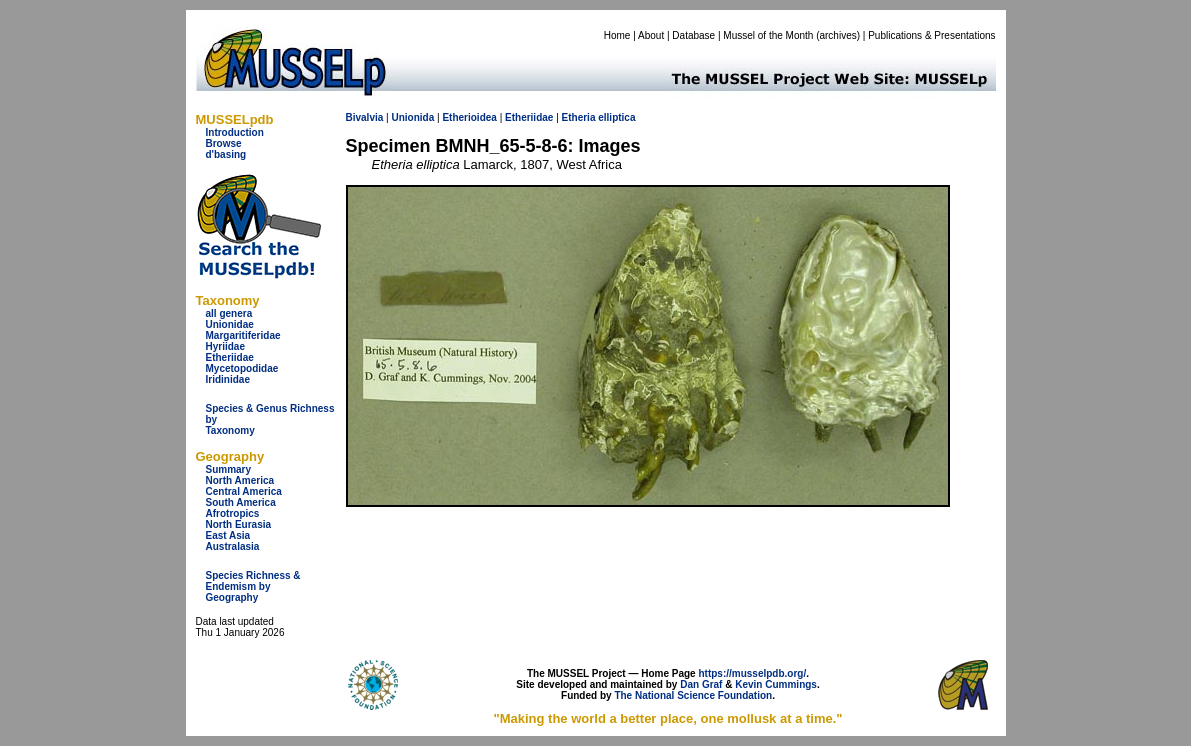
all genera (229, 313)
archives (837, 35)
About (651, 35)
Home (617, 35)
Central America (244, 491)
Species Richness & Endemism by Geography (253, 586)
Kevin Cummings (776, 684)
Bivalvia (365, 117)
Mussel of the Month (768, 35)
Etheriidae (230, 357)
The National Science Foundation (693, 695)
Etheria (579, 117)
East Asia (228, 535)
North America (240, 480)
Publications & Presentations (931, 35)
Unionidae (230, 324)
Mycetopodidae (242, 368)
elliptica (616, 117)
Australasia (233, 546)
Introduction (235, 132)
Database (693, 35)
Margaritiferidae (243, 335)
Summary (229, 469)
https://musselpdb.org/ (752, 673)
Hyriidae (225, 346)
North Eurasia (239, 524)
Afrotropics (233, 513)
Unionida (412, 117)
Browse (224, 143)
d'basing (226, 154)
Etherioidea (469, 117)
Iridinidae (228, 379)
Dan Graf (701, 684)
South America (241, 502)
